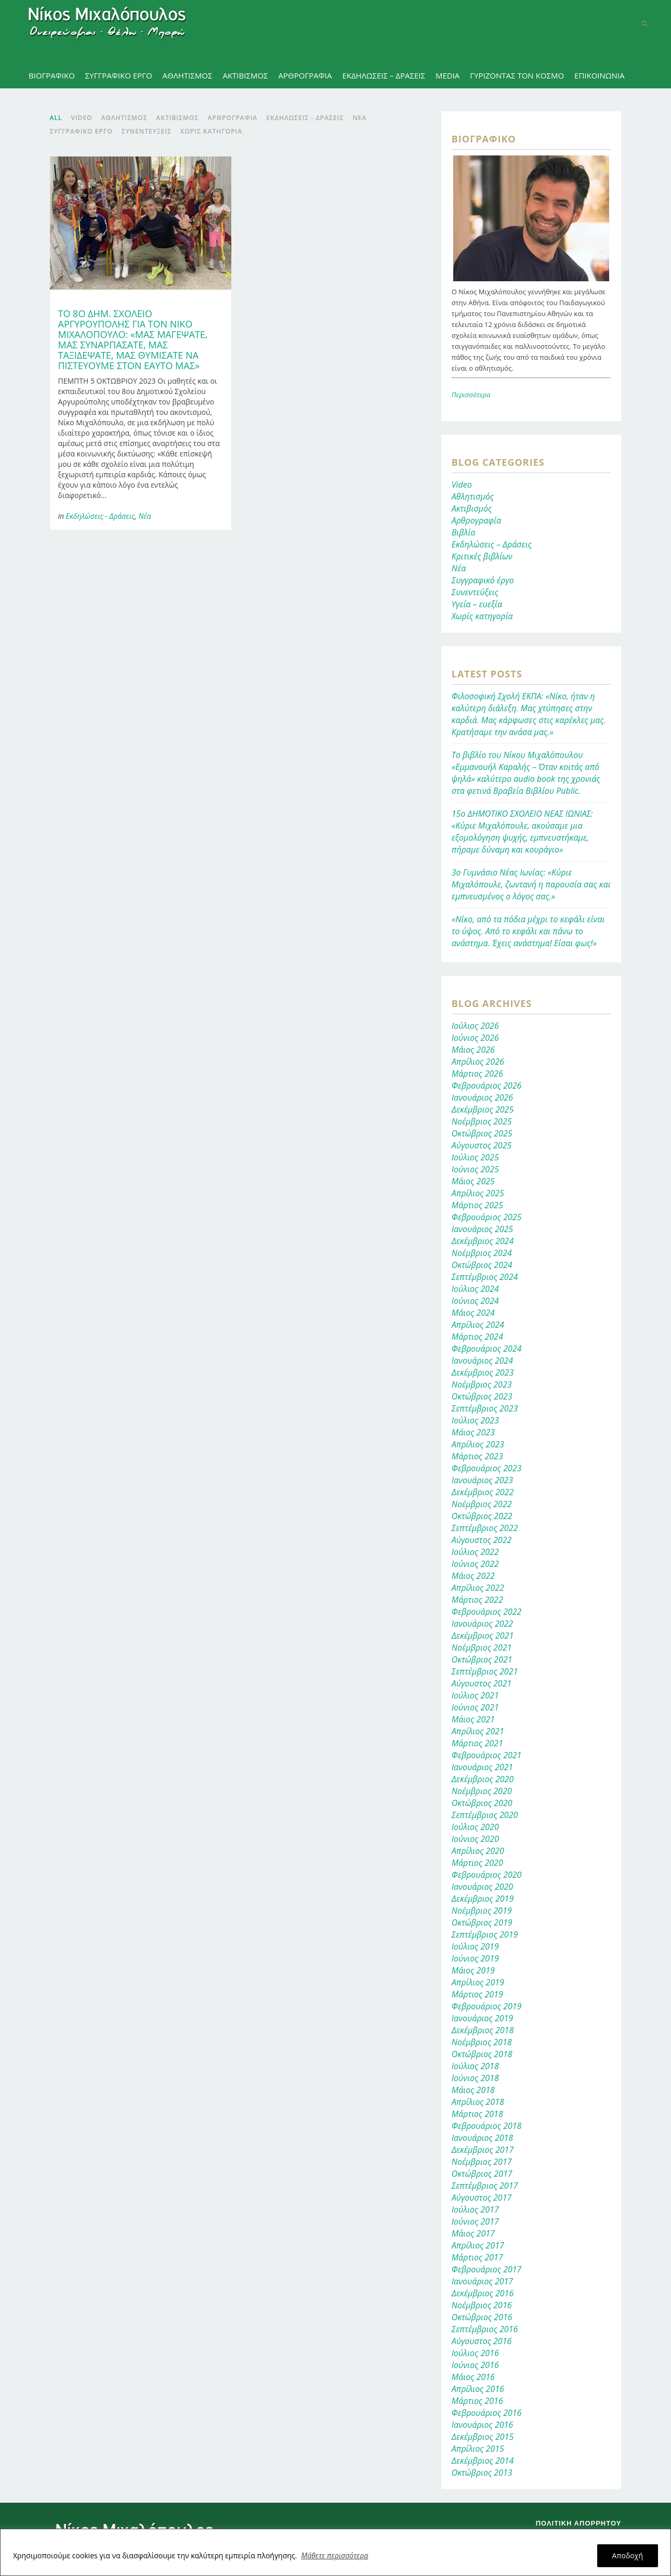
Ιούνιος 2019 (475, 1958)
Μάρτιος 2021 (477, 1743)
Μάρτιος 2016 (477, 2401)
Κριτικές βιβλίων (482, 556)
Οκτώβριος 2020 (482, 1803)
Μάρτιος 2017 (477, 2257)
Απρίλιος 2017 (478, 2245)
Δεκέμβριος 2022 (483, 1492)
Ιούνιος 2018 (475, 2078)
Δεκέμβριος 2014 (483, 2460)
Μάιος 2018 (473, 2090)
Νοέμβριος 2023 (482, 1384)
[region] (335, 2552)
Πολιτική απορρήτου (579, 2523)
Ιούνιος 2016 (475, 2365)
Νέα (144, 516)
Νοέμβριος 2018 (482, 2042)
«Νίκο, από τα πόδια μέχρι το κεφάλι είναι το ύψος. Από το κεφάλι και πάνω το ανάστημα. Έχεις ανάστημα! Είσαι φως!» (528, 931)
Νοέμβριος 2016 (482, 2305)
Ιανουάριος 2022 (482, 1623)
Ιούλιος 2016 (475, 2353)
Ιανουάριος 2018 (482, 2137)
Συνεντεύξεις (475, 592)
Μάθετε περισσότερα (335, 2555)
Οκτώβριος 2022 (482, 1516)
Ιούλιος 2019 (475, 1946)
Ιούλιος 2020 (475, 1827)
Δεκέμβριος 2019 (483, 1898)
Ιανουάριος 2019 (482, 2018)
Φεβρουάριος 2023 (487, 1468)
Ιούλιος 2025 (475, 1157)
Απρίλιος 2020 (478, 1850)
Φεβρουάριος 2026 (487, 1085)
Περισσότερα (471, 394)
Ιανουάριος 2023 (482, 1480)
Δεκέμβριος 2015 (483, 2436)
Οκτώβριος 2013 (482, 2472)
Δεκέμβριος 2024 (483, 1241)
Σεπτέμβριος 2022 (485, 1528)
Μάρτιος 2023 (477, 1456)
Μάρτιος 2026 (477, 1073)
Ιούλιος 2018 (475, 2066)
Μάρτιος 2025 (477, 1205)
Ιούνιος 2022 (475, 1564)
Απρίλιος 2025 (478, 1193)
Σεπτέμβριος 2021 (485, 1671)
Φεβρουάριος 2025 (487, 1217)
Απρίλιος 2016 (478, 2389)
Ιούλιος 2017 (475, 2209)
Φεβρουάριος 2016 (487, 2412)
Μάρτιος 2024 (477, 1336)
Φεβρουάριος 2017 (487, 2269)
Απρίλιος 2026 (478, 1061)
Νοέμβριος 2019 (482, 1910)
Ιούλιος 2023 (475, 1420)
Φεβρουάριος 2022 (487, 1611)
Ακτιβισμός (472, 508)
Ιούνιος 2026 (475, 1037)
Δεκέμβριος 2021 (483, 1635)
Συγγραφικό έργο (483, 580)
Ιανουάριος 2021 (482, 1767)
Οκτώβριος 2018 (482, 2054)
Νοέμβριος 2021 (482, 1647)
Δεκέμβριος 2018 (483, 2030)
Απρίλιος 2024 (478, 1324)
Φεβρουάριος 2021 (487, 1755)
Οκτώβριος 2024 (482, 1265)
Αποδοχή (627, 2555)
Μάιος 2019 (473, 1970)
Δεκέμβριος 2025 (483, 1109)
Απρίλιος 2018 (478, 2102)
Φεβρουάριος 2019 (487, 2006)
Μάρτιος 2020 (477, 1862)
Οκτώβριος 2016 (482, 2317)
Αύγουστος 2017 (482, 2197)
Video (462, 484)
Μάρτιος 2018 (477, 2114)
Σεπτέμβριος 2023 (485, 1408)
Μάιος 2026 (473, 1049)
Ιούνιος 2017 (475, 2221)
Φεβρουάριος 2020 (487, 1874)
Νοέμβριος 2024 (482, 1253)
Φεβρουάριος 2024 (487, 1348)
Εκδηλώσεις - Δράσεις (100, 516)
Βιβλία (464, 532)
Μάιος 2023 (473, 1432)
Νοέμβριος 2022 (482, 1504)
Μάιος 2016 (473, 2377)
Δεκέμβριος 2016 (483, 2293)
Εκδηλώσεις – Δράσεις (492, 544)
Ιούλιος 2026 (475, 1025)
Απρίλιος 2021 (478, 1731)
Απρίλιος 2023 (478, 1444)
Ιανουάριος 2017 (482, 2281)
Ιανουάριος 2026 (482, 1097)
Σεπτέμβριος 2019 (485, 1934)
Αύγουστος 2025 (482, 1145)
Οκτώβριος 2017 (482, 2173)
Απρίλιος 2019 (478, 1982)
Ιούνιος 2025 (475, 1169)
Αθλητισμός (473, 496)
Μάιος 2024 (473, 1312)
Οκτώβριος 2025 (482, 1133)
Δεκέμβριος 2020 (483, 1779)
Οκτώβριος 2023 (482, 1396)
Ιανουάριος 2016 (482, 2424)
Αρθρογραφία (476, 520)
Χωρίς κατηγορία (482, 616)
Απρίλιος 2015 (478, 2448)
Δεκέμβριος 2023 (483, 1372)
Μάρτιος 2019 (477, 1994)
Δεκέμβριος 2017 (483, 2149)
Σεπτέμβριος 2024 (485, 1277)
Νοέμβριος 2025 (482, 1121)
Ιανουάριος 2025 (482, 1229)
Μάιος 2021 (473, 1719)
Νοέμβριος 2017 (482, 2161)
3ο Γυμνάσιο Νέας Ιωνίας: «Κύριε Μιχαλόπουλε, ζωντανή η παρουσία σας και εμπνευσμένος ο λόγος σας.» (531, 884)
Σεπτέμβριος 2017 (485, 2185)
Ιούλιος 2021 (475, 1695)
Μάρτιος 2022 (477, 1599)
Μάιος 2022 (473, 1575)
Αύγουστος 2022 (482, 1540)
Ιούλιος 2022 (475, 1552)
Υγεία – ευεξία (477, 604)
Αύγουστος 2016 (482, 2341)
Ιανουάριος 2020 (482, 1886)
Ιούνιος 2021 (475, 1707)
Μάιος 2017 (473, 2233)
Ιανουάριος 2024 (482, 1360)
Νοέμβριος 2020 (482, 1791)
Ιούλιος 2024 (475, 1288)
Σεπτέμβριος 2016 (485, 2329)
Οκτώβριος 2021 (482, 1659)
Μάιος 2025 (473, 1181)
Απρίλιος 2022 (478, 1587)
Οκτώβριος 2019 (482, 1922)
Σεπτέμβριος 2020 (485, 1815)
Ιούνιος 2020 (475, 1839)
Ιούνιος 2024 (475, 1300)
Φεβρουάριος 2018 (487, 2126)
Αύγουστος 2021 (482, 1683)
